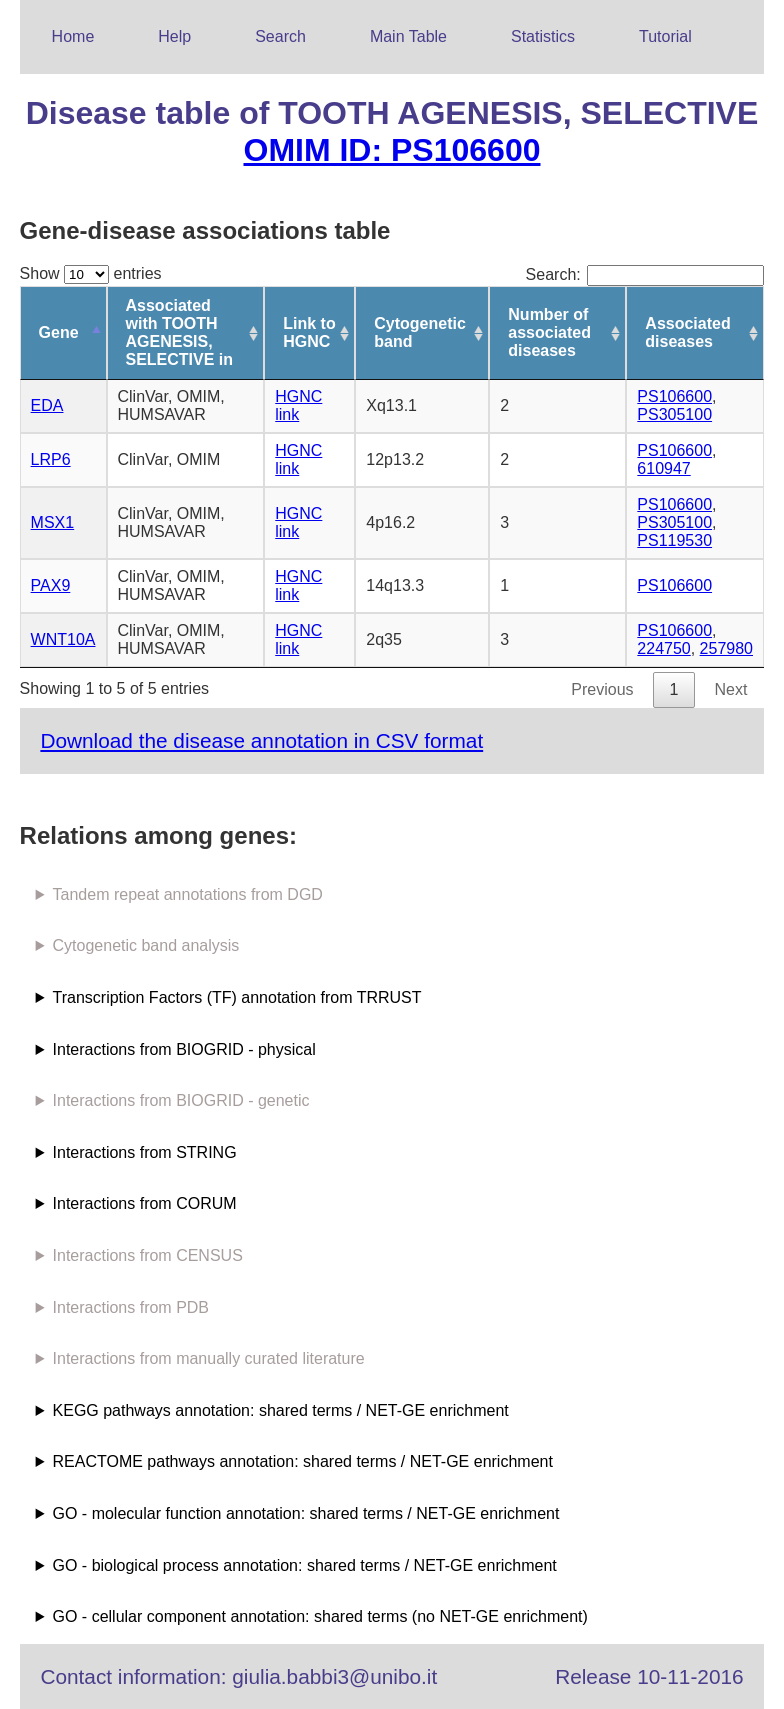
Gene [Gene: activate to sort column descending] (59, 332)
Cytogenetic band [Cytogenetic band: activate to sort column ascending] (420, 332)
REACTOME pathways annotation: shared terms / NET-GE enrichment (303, 1461)
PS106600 (674, 396)
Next (730, 689)
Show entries (91, 273)
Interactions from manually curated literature (209, 1358)
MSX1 (53, 522)
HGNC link (298, 405)
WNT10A (63, 639)
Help (174, 36)
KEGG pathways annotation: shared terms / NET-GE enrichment (281, 1410)
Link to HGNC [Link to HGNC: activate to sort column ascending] (309, 332)
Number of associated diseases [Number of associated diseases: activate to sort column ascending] (549, 332)
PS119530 (674, 540)
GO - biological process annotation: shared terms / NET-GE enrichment (305, 1565)
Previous (602, 689)
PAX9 (51, 585)
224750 (663, 648)
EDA (47, 405)
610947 (663, 468)
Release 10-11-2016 (649, 1676)
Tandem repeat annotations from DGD (188, 894)
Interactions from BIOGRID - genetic (181, 1100)
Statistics (543, 36)
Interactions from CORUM (145, 1203)
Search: (645, 274)
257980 (726, 648)
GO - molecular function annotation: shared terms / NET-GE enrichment (306, 1513)
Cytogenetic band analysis (146, 945)
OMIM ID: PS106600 (391, 150)
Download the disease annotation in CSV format (261, 740)
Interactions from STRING (145, 1152)
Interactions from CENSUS (148, 1255)
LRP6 (51, 459)
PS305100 (674, 414)
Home (73, 36)
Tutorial (665, 36)
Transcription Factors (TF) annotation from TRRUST (237, 997)
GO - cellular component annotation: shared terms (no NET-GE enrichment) (320, 1616)
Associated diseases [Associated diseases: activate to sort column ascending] (687, 332)
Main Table (408, 36)
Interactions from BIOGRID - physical (184, 1049)
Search (280, 36)
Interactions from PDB (131, 1307)
